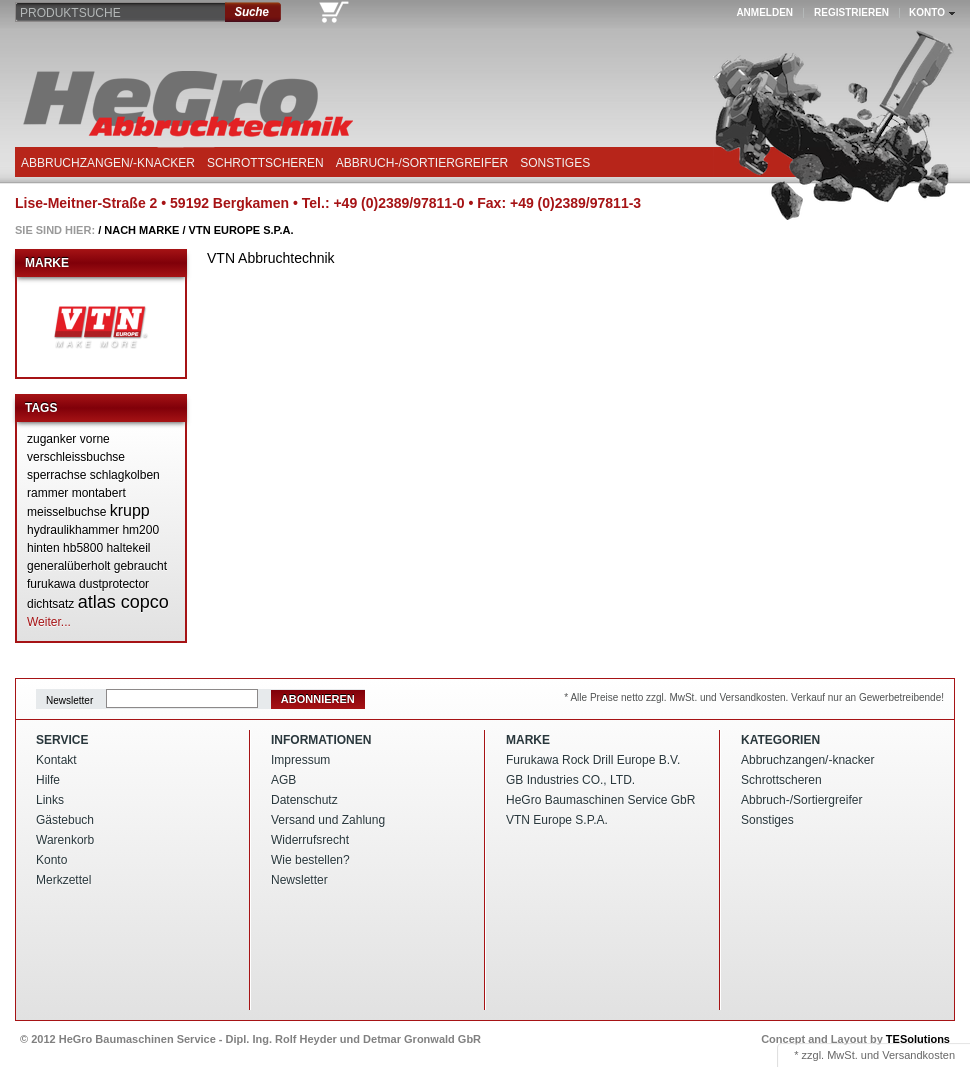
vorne (95, 439)
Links (50, 800)
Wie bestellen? (310, 860)
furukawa (51, 584)
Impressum (300, 760)
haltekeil (128, 548)
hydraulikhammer (73, 530)
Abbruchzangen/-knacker (108, 163)
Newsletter (69, 699)
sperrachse (56, 475)
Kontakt (56, 760)
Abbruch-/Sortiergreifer (422, 163)
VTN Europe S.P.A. (241, 230)
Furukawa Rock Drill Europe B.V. (593, 760)
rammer (47, 493)
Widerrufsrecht (310, 840)
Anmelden (764, 12)
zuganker (51, 439)
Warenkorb (65, 840)
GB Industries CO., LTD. (570, 780)
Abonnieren (318, 699)
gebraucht (140, 566)
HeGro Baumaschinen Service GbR (600, 800)
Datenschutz (304, 800)
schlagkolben (125, 475)
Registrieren (851, 12)
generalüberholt (68, 566)
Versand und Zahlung (328, 820)
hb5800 (83, 548)
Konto (51, 860)
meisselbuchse (66, 512)
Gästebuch (65, 820)
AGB (283, 780)
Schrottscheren (265, 163)
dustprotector (114, 584)
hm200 (140, 530)
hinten (43, 548)
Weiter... (49, 622)
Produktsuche (70, 13)
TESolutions (918, 1039)
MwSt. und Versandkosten (891, 1055)
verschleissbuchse (76, 457)
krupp (130, 510)
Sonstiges (555, 163)
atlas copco (123, 602)
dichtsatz (50, 604)
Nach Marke (141, 230)
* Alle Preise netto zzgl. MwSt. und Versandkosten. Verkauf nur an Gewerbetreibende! (754, 697)
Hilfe (48, 780)
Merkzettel (63, 880)
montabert (99, 493)
